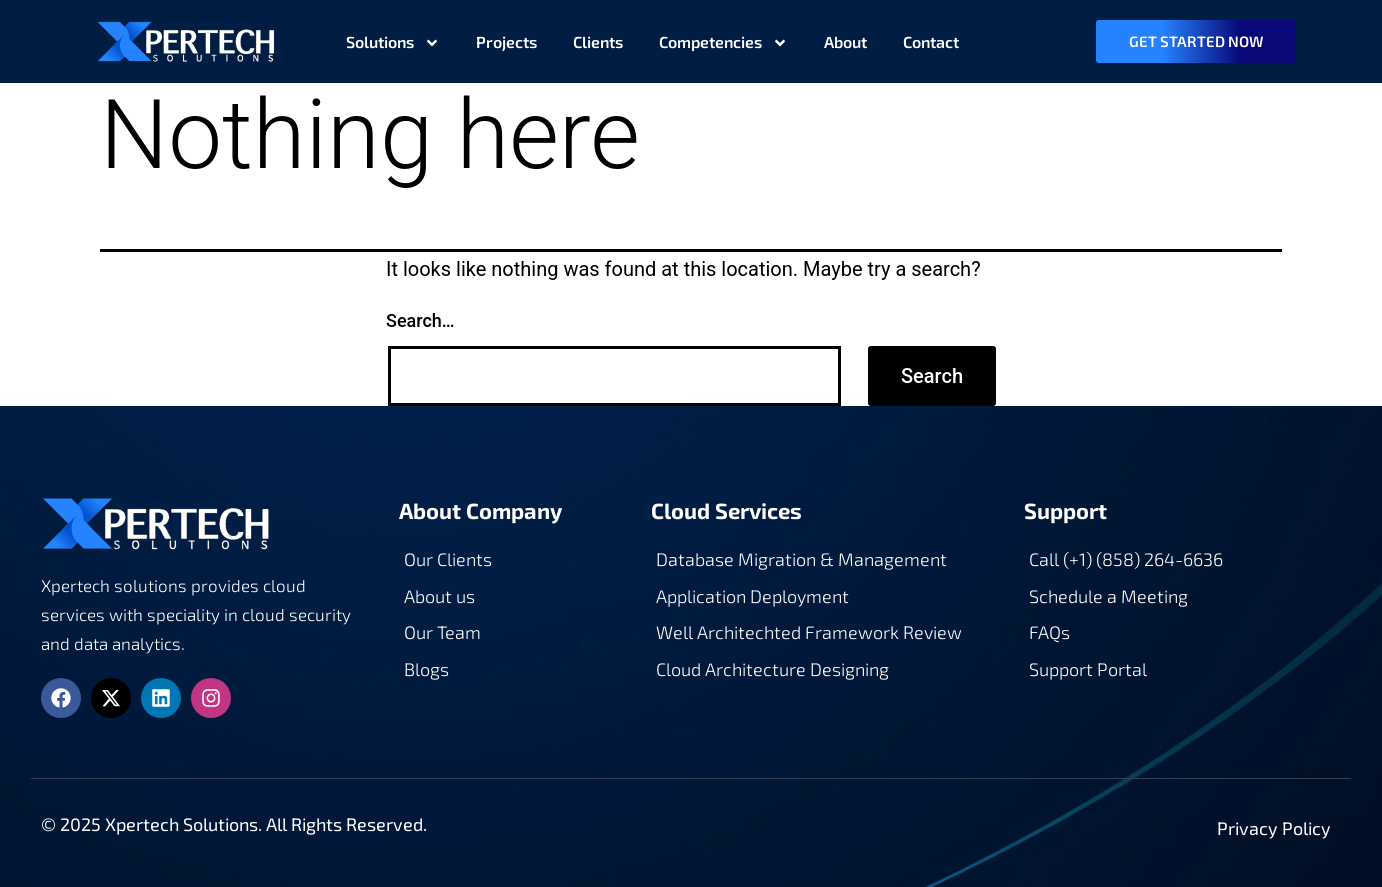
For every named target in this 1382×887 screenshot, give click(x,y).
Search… (420, 320)
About (845, 41)
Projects (506, 41)
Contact (931, 41)
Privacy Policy (1274, 828)
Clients (598, 41)
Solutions (393, 41)
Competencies (723, 41)
